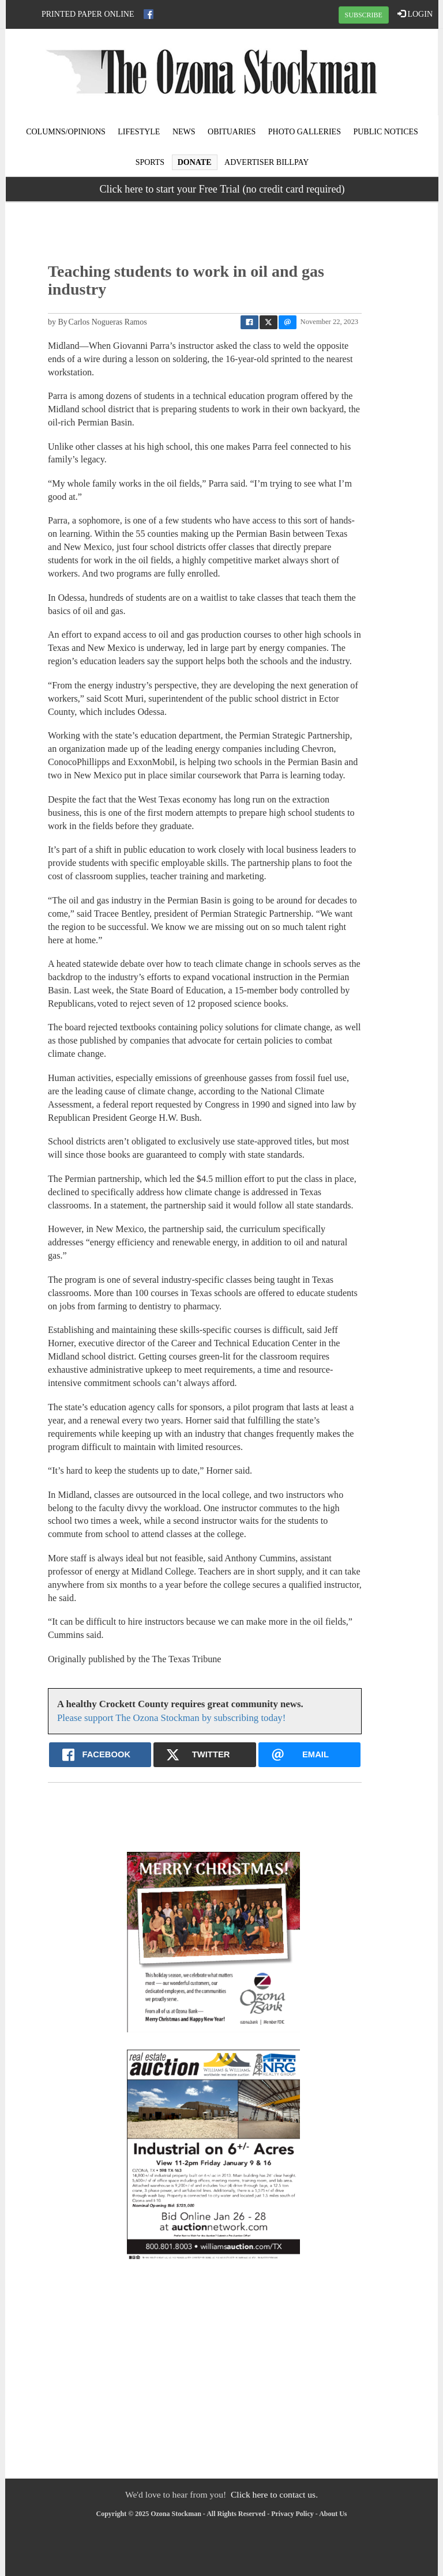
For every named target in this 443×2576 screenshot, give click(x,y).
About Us (333, 2514)
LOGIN (415, 13)
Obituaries (232, 131)
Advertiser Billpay (266, 162)
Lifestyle (139, 131)
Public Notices (385, 131)
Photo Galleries (304, 131)
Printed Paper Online (88, 14)
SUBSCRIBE (363, 15)
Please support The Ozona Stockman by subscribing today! (171, 1717)
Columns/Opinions (66, 131)
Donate (195, 162)
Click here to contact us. (274, 2494)
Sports (150, 162)
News (184, 131)
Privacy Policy (292, 2514)
